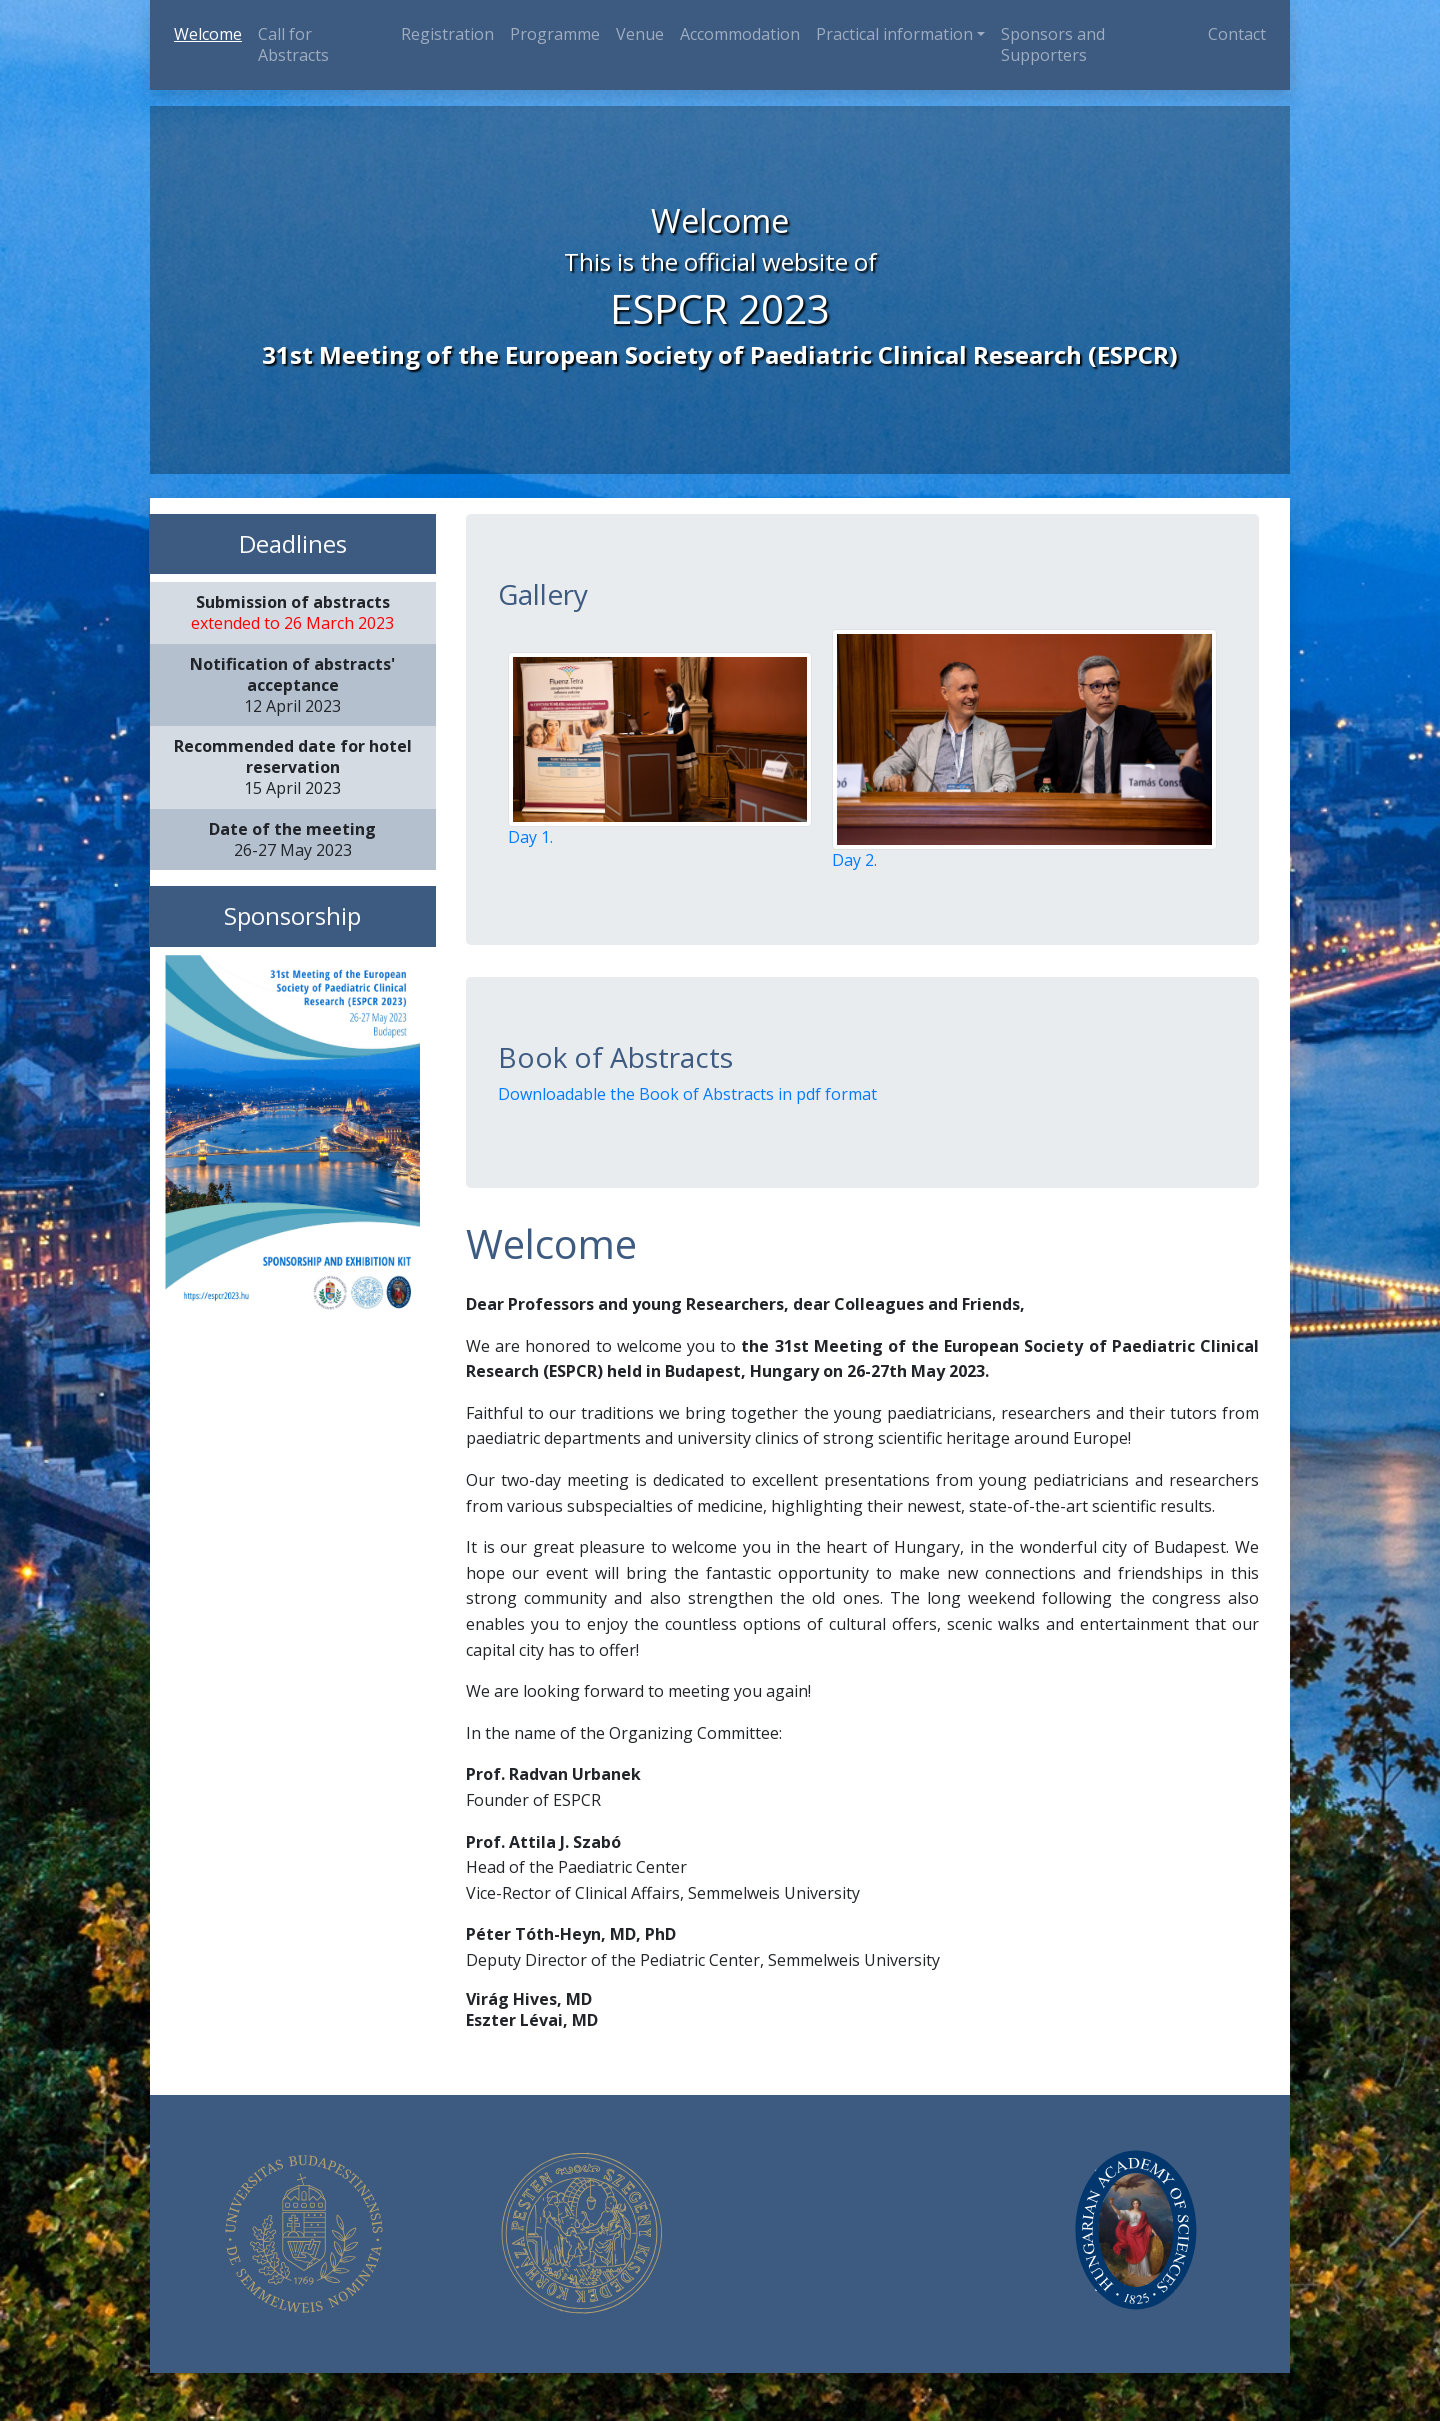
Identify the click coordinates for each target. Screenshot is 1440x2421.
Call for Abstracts (293, 44)
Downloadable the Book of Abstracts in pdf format (687, 1094)
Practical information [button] (894, 34)
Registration (447, 34)
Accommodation (740, 34)
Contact (1237, 34)
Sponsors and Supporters (1053, 44)
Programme (555, 34)
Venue (640, 34)
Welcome (212, 33)
